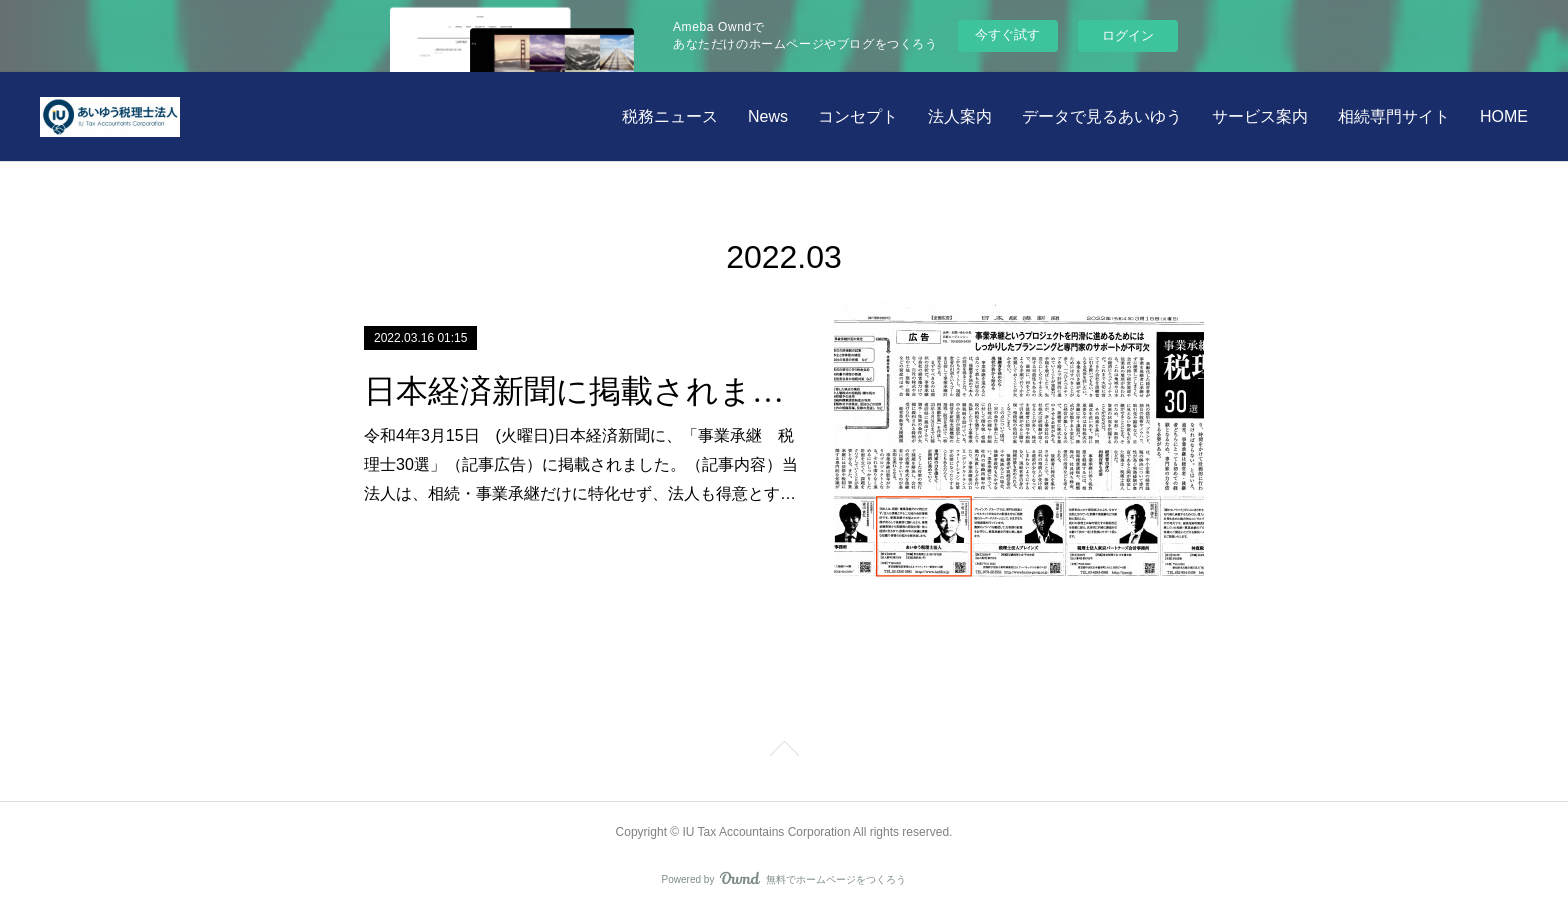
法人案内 (960, 116)
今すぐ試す (1007, 34)
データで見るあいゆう (1102, 116)
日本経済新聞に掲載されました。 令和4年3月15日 (581, 391)
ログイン (1128, 35)
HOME (1504, 116)
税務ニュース (670, 116)
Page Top (784, 752)
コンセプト (858, 116)
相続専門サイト (1394, 116)
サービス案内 (1260, 116)
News (768, 116)
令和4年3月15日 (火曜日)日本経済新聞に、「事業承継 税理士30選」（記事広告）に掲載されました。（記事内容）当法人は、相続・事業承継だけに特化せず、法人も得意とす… (581, 464)
